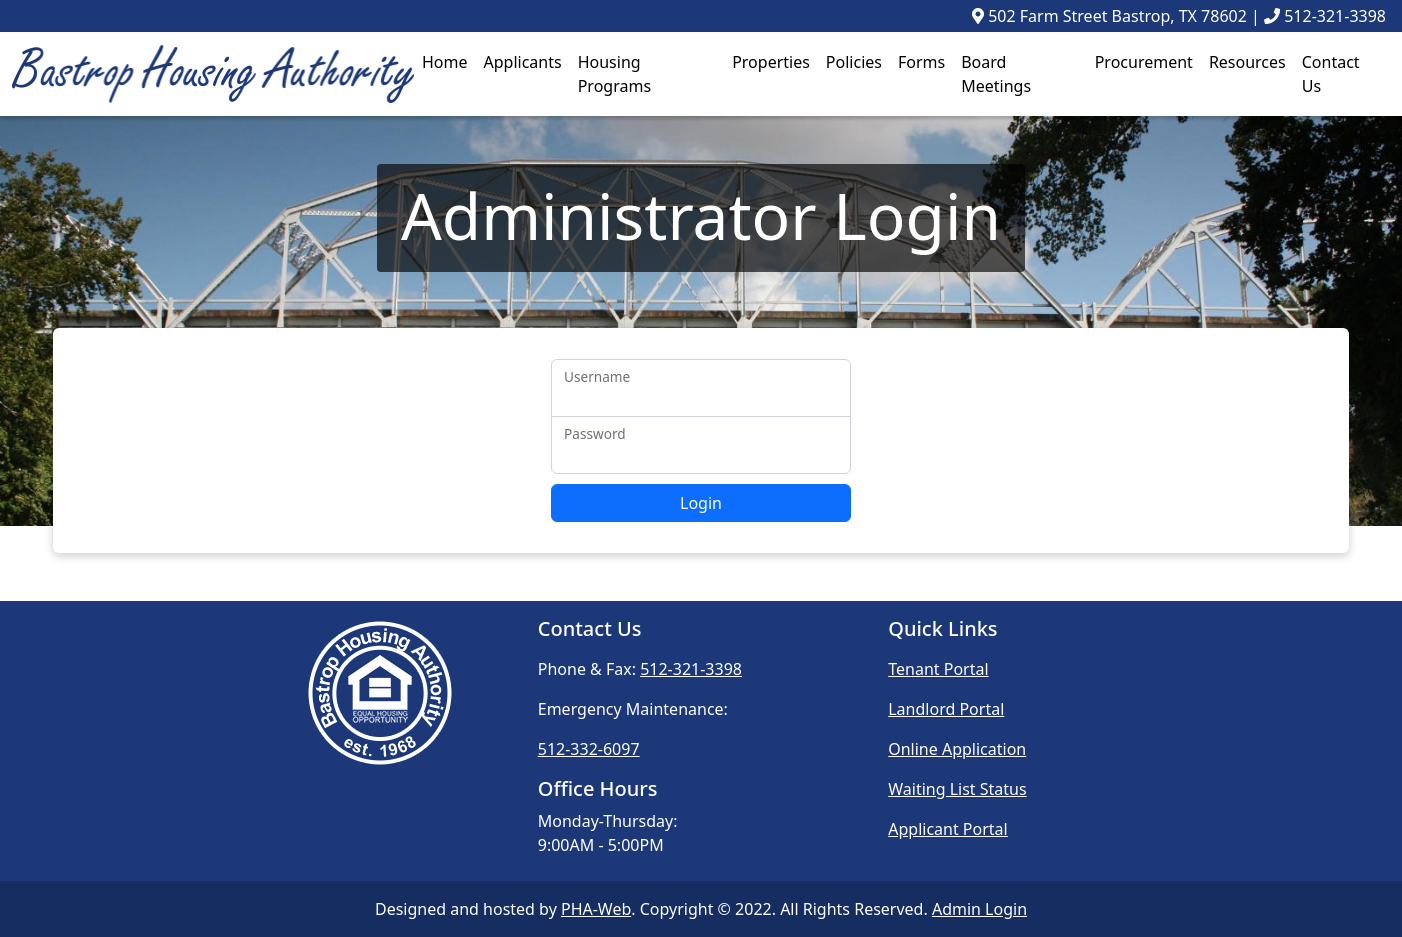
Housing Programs (614, 74)
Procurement (1144, 62)
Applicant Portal (948, 829)
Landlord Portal (946, 709)
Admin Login (979, 909)
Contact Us (1331, 74)
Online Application (957, 749)
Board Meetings (996, 74)
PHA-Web (596, 909)
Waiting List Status (957, 789)
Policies (854, 62)
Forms (921, 62)
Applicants (523, 62)
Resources (1247, 62)
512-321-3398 (1335, 16)
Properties (771, 62)
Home (445, 62)
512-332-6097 (589, 749)
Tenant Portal (938, 669)
